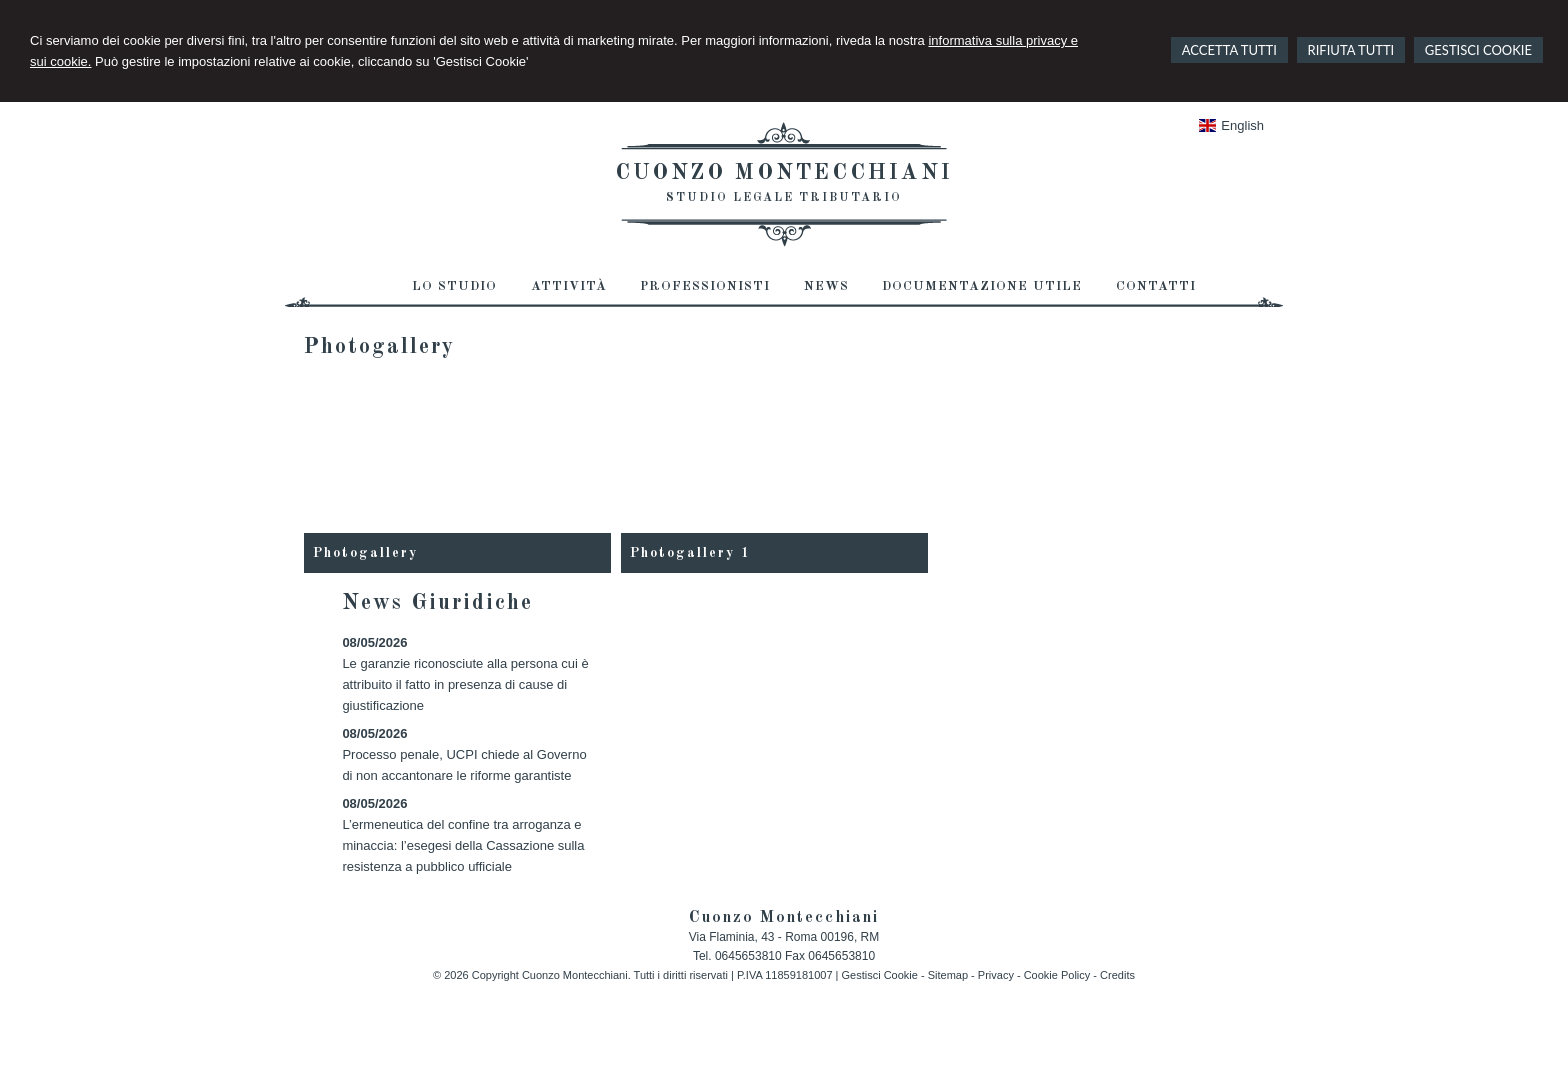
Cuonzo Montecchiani (784, 173)
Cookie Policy (1057, 975)
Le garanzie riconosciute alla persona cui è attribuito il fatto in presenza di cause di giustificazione (465, 684)
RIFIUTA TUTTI (1351, 50)
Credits (1117, 975)
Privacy (996, 975)
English (1231, 125)
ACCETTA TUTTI (1229, 50)
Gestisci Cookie (879, 975)
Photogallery (365, 553)
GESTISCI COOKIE (1478, 50)
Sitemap (948, 975)
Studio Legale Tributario (784, 198)
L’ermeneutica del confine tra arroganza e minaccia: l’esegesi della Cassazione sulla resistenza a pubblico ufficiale (463, 845)
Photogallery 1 (690, 553)
